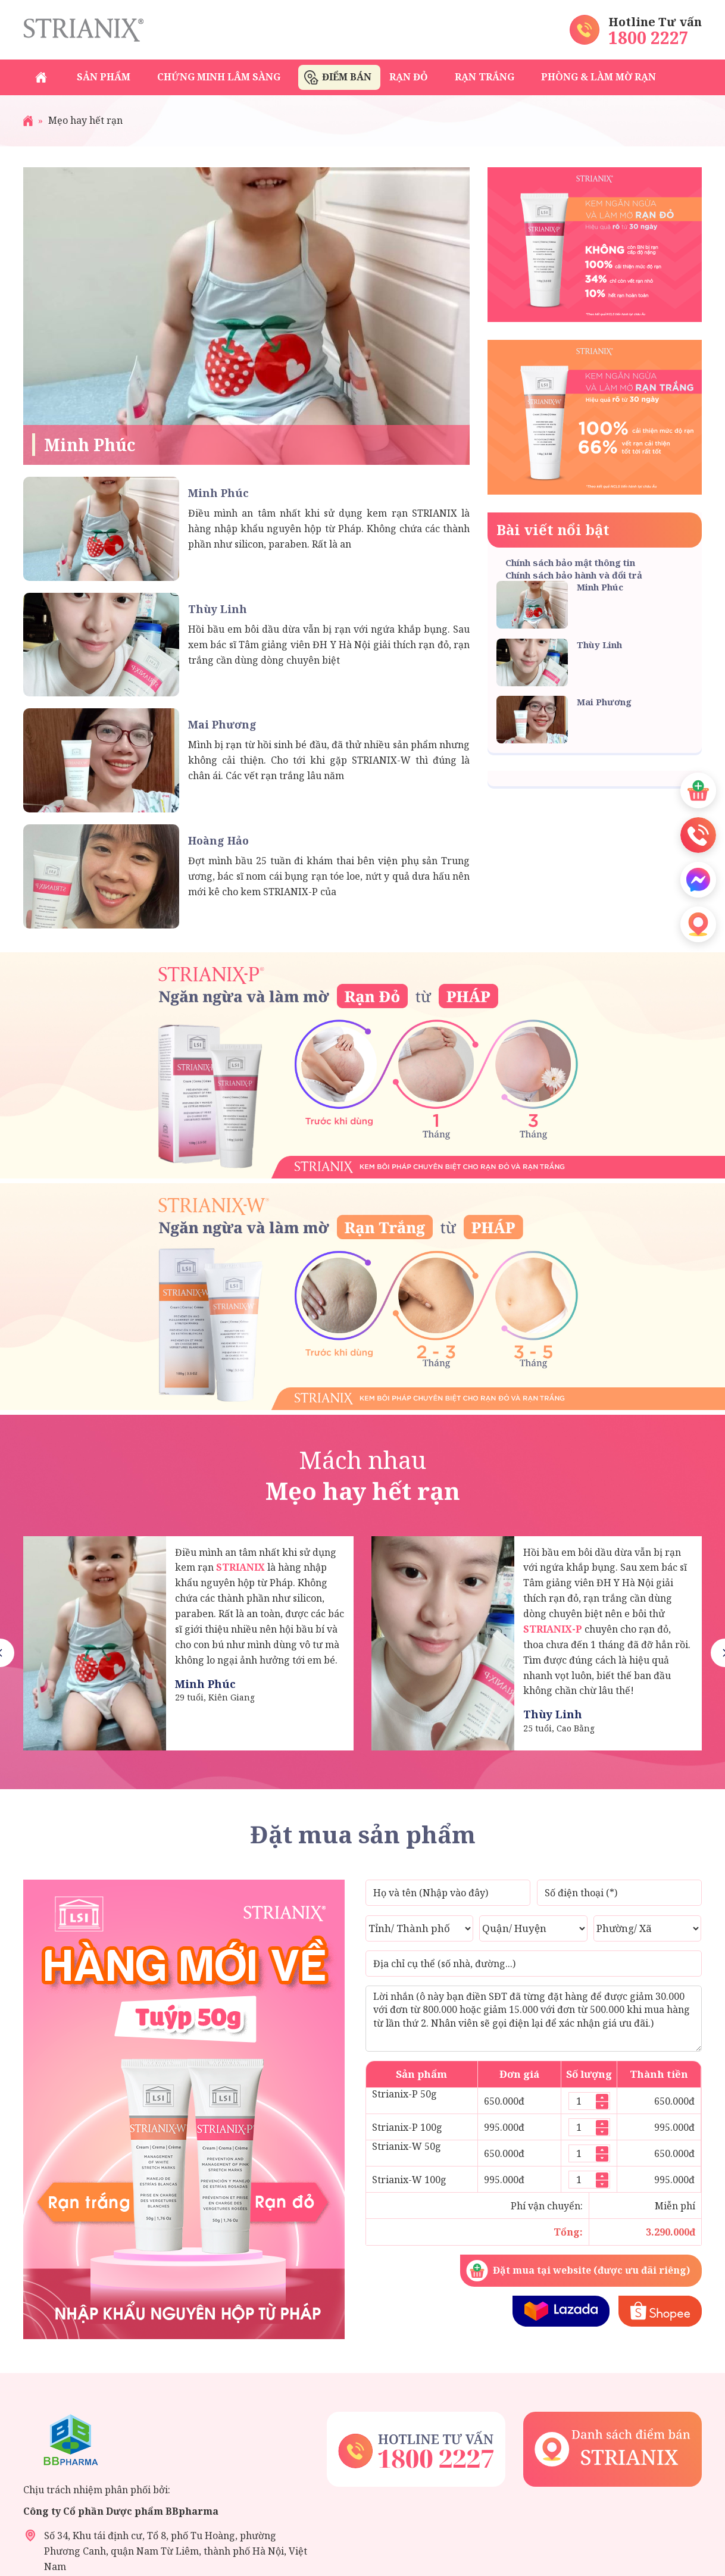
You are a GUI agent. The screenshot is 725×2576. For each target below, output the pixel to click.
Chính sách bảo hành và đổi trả (573, 575)
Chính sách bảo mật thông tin (570, 562)
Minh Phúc (90, 444)
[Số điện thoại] (619, 1893)
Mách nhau (362, 1474)
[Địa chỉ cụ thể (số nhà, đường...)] (533, 1963)
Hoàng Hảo (218, 840)
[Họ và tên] (447, 1893)
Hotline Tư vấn (655, 22)
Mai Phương (222, 724)
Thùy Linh (217, 609)
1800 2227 (648, 37)
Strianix (83, 30)
